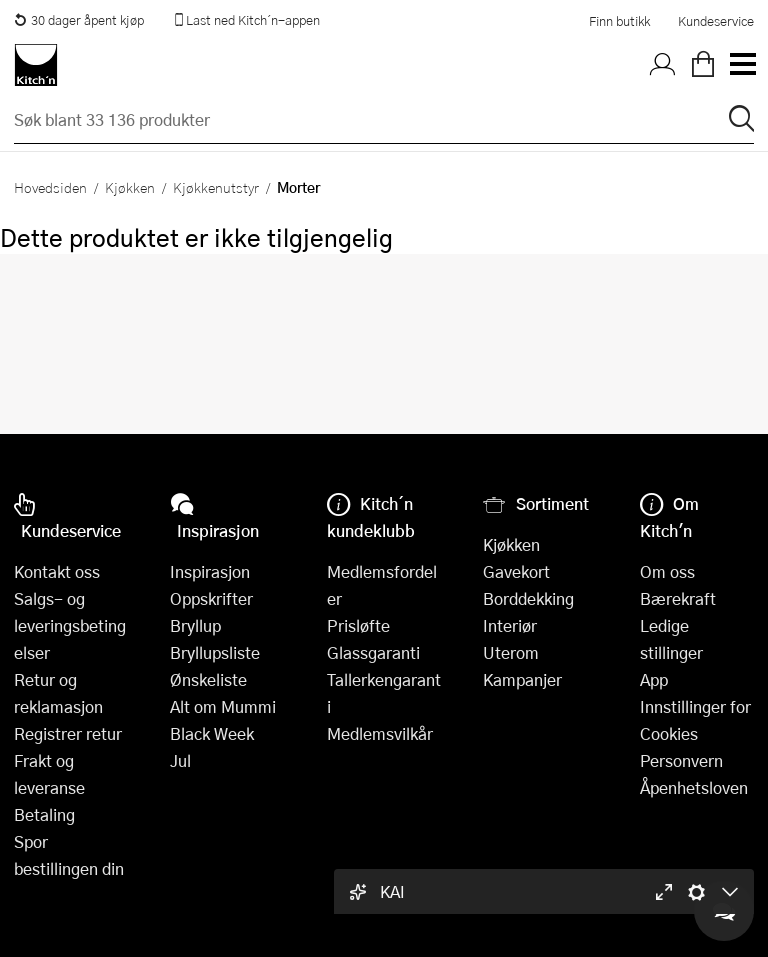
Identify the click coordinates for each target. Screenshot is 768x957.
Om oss (667, 571)
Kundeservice (716, 21)
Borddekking (528, 598)
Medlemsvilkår (380, 733)
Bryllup (195, 625)
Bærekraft (678, 598)
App (654, 679)
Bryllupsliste (215, 652)
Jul (180, 760)
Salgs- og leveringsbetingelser (70, 625)
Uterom (511, 652)
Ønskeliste (208, 679)
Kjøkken (130, 187)
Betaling (44, 814)
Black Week (212, 733)
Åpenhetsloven (694, 787)
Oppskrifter (211, 598)
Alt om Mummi (223, 706)
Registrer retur (68, 733)
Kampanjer (522, 679)
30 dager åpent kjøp (79, 20)
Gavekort (516, 571)
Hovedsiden (50, 187)
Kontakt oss (57, 571)
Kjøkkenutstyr (216, 187)
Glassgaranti (373, 652)
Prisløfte (358, 625)
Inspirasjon (210, 571)
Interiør (510, 625)
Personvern (681, 760)
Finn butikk (619, 21)
